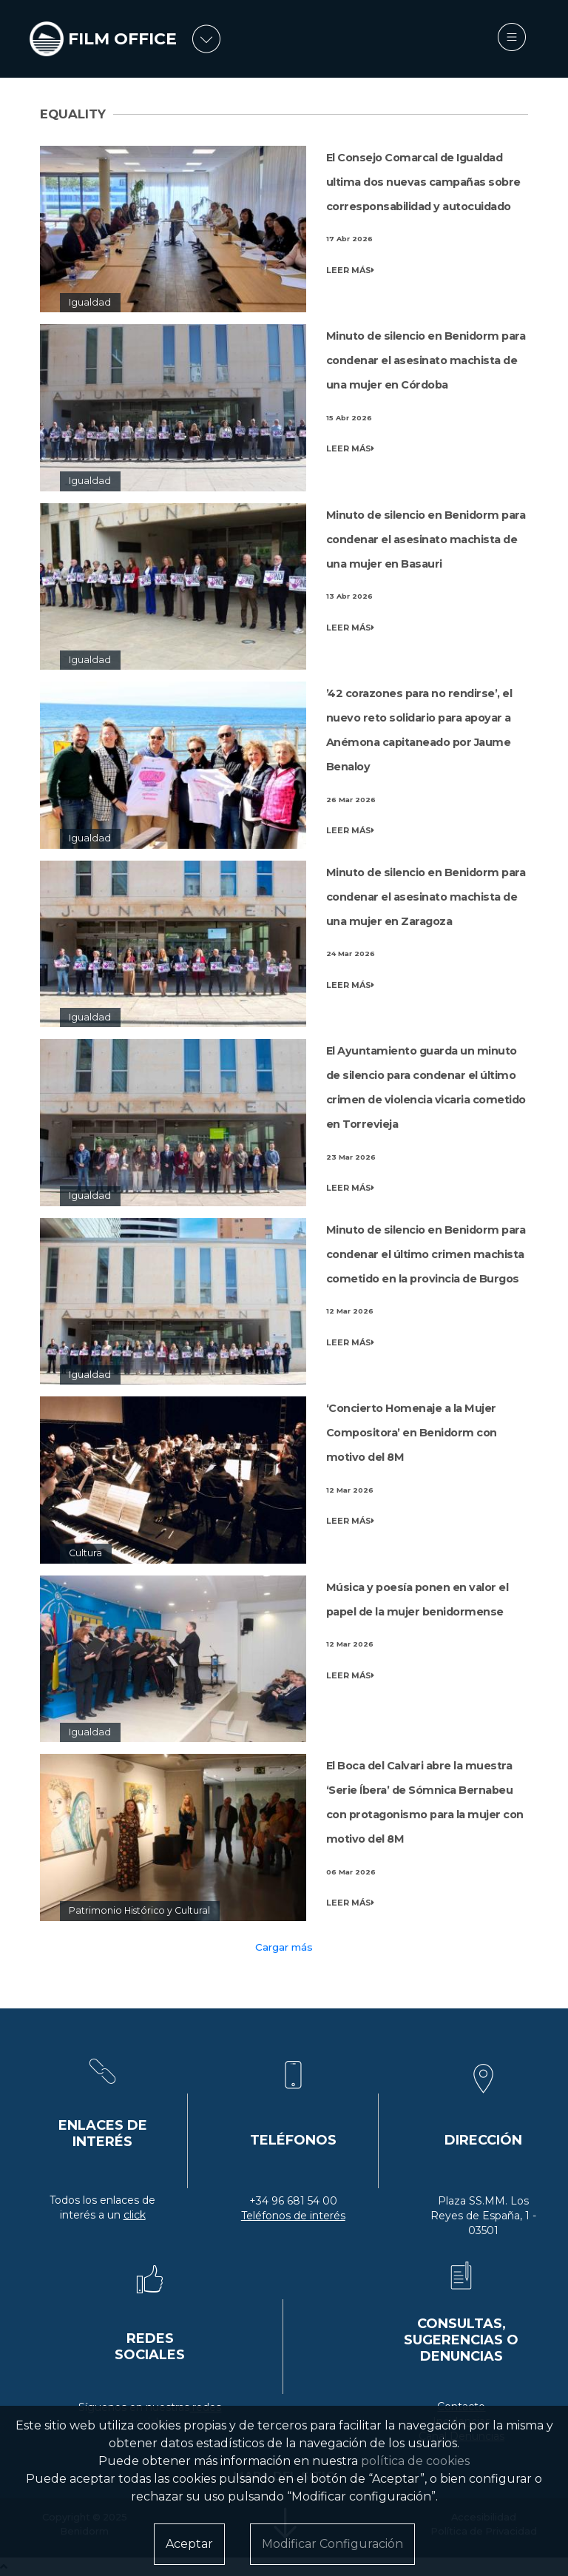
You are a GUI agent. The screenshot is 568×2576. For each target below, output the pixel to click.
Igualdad (90, 302)
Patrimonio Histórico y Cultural (139, 1910)
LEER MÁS (350, 270)
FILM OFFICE (122, 39)
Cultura (85, 1552)
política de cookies (415, 2461)
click (135, 2215)
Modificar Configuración (332, 2544)
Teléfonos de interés (293, 2215)
